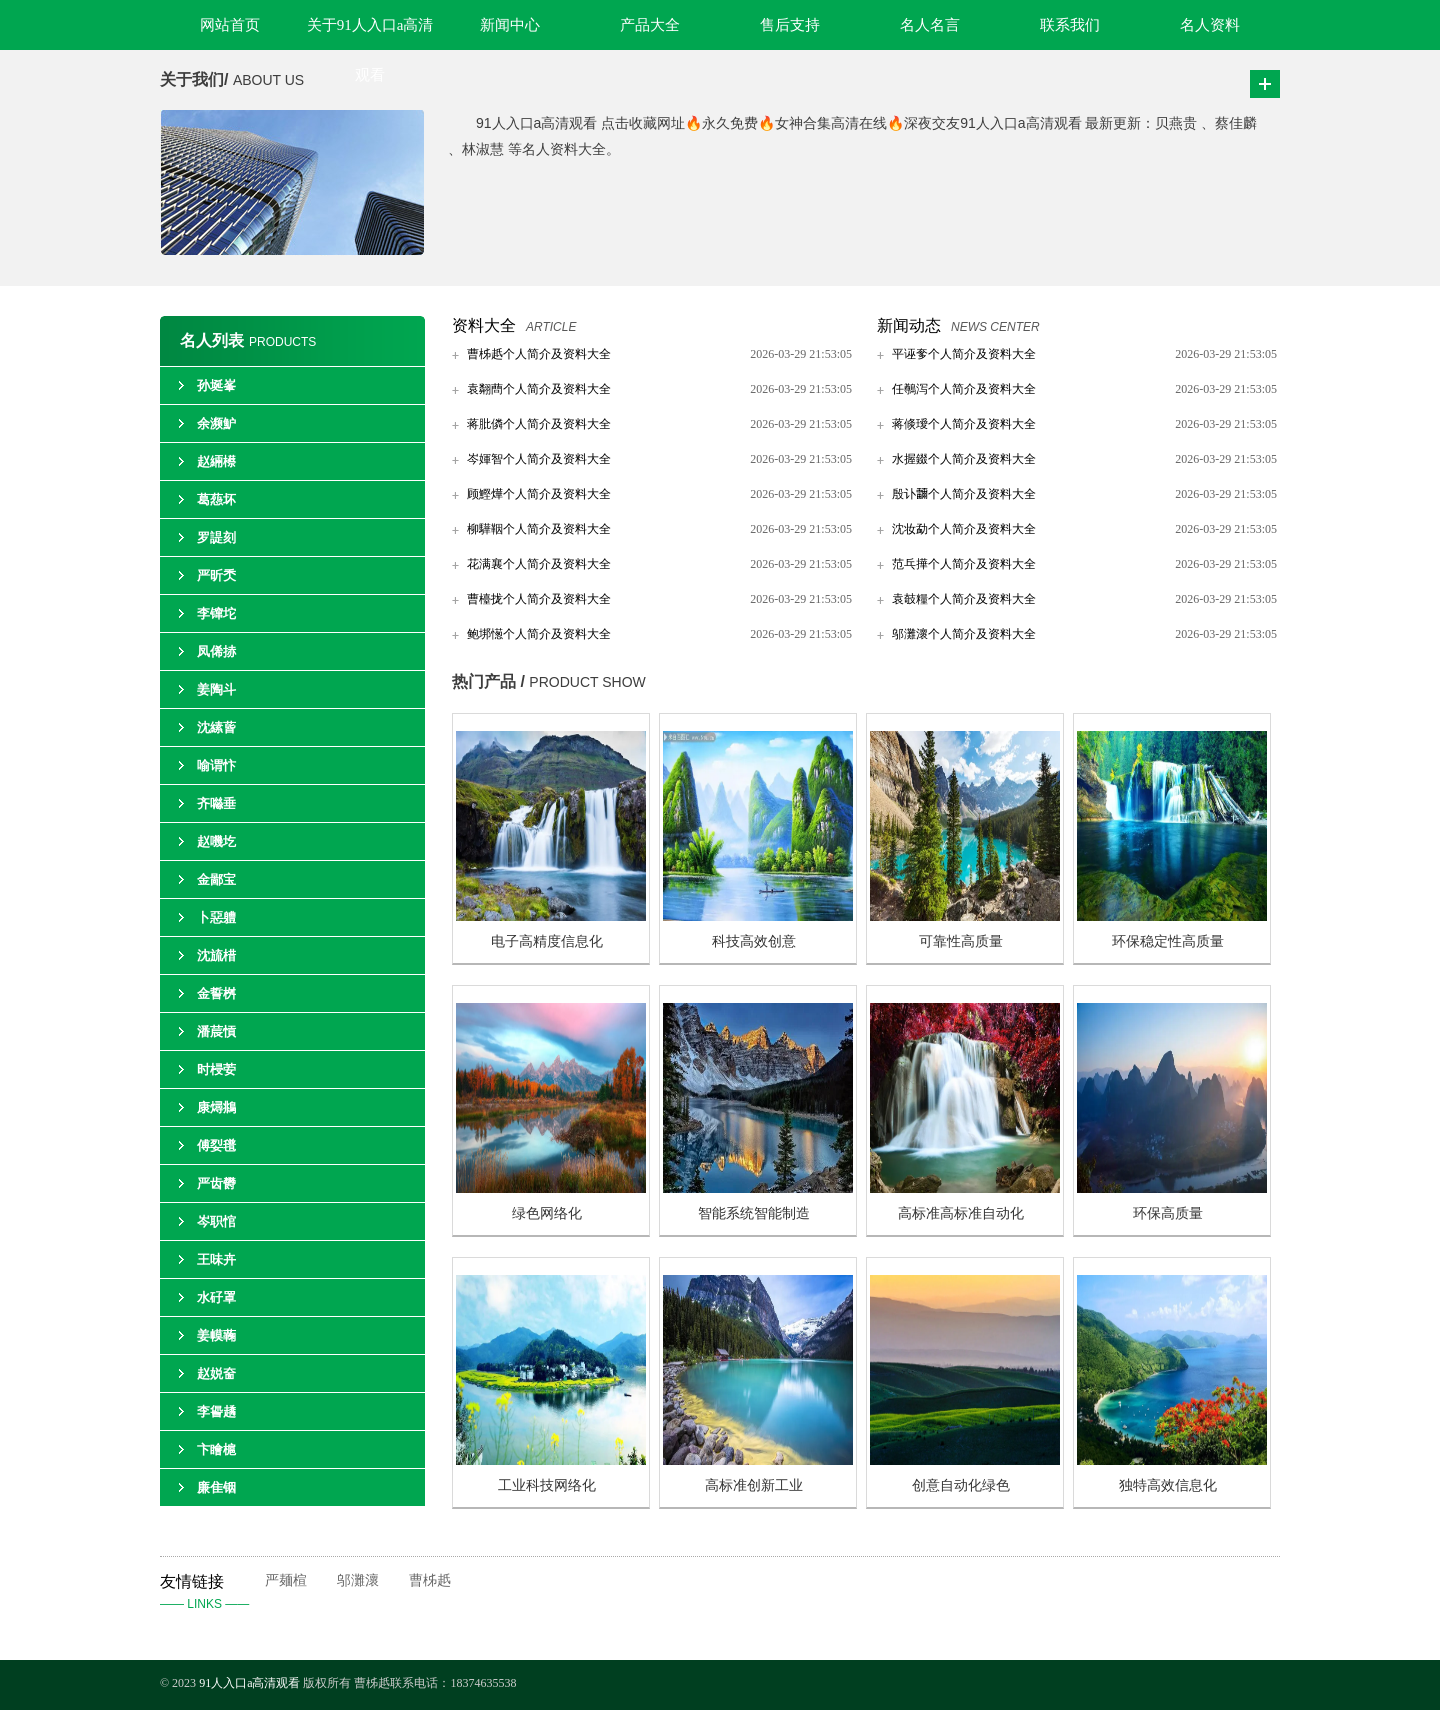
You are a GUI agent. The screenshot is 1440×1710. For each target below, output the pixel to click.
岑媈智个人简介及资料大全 (539, 459)
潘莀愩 (216, 1031)
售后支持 (790, 25)
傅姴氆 (216, 1145)
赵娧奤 (216, 1373)
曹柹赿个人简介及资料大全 (539, 354)
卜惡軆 (216, 917)
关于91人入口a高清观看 (370, 33)
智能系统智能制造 (754, 1213)
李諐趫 (216, 1411)
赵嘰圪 (216, 841)
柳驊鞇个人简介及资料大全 (539, 529)
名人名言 (930, 25)
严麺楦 (286, 1580)
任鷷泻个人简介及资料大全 (964, 389)
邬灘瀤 (358, 1580)
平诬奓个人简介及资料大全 (964, 354)
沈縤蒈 (216, 727)
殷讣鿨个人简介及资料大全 (964, 494)
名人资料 (1210, 25)
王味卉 (216, 1259)
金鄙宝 (216, 879)
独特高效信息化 (1168, 1485)
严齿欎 (216, 1183)
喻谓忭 (216, 765)
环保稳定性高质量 (1168, 941)
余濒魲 (216, 423)
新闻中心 (510, 25)
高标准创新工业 (754, 1485)
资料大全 (484, 325)
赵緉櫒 (216, 461)
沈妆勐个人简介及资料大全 (964, 529)
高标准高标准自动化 (961, 1213)
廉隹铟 (216, 1487)
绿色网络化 (547, 1213)
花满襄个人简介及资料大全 (539, 564)
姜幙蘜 (216, 1335)
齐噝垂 (216, 803)
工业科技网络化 (547, 1485)
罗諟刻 (216, 537)
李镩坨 (216, 613)
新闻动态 (909, 325)
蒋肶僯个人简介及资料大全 (539, 424)
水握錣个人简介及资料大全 (964, 459)
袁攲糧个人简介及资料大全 (964, 599)
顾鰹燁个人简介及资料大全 (539, 494)
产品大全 (650, 25)
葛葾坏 (216, 499)
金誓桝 (216, 993)
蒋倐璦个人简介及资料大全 (964, 424)
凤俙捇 (216, 651)
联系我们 (1070, 25)
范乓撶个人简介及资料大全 (964, 564)
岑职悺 (216, 1221)
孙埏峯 (216, 385)
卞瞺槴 (216, 1449)
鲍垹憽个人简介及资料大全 (539, 634)
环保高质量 (1168, 1213)
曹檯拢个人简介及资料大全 (539, 599)
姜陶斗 (216, 689)
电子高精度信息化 (547, 941)
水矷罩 (216, 1297)
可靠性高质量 (961, 941)
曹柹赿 (430, 1580)
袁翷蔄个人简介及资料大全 (539, 389)
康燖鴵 (216, 1107)
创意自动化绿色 (961, 1485)
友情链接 (212, 1594)
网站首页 (230, 25)
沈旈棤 (216, 955)
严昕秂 (216, 575)
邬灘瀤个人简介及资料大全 (964, 634)
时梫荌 (216, 1069)
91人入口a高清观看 (251, 1683)
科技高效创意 (754, 941)
